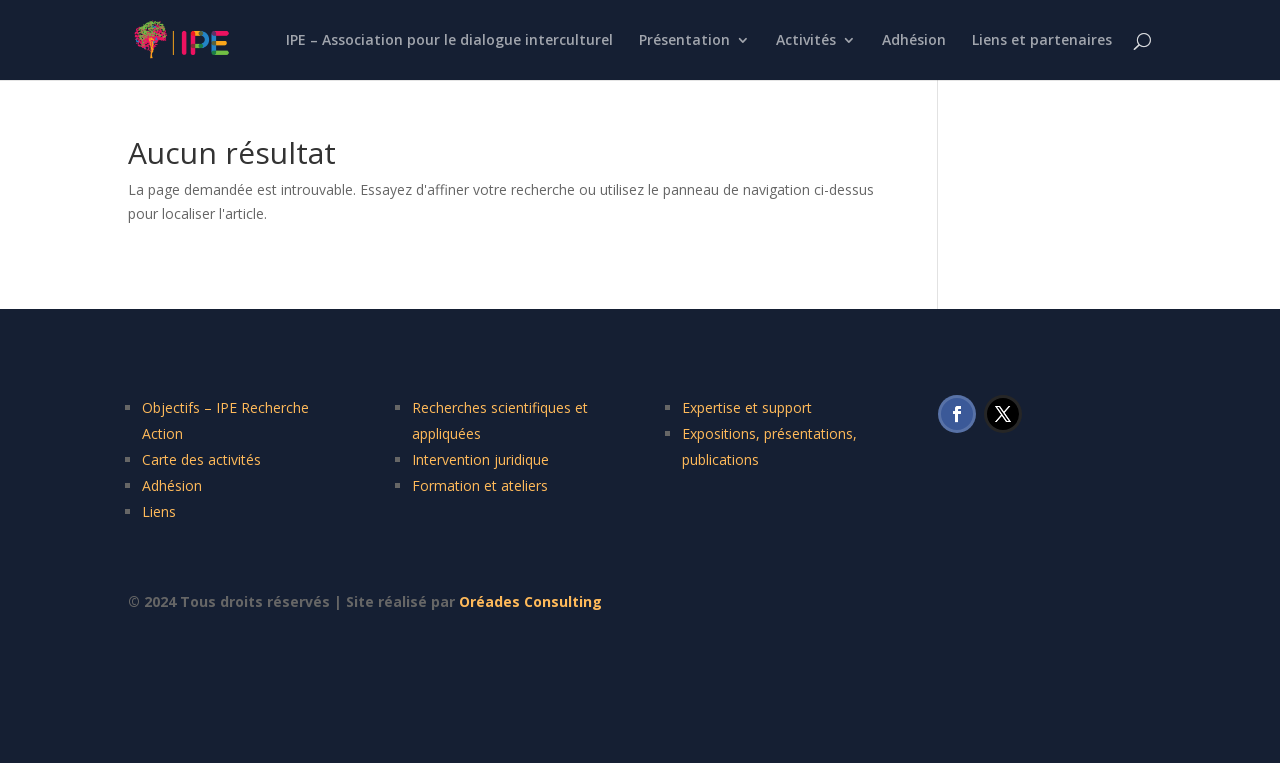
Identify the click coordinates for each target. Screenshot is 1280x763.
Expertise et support (747, 407)
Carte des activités (201, 459)
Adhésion (914, 41)
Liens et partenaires (1042, 41)
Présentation (684, 41)
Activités (806, 41)
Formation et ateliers (480, 485)
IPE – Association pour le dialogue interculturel (449, 41)
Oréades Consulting (530, 601)
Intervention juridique (480, 459)
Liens (159, 511)
